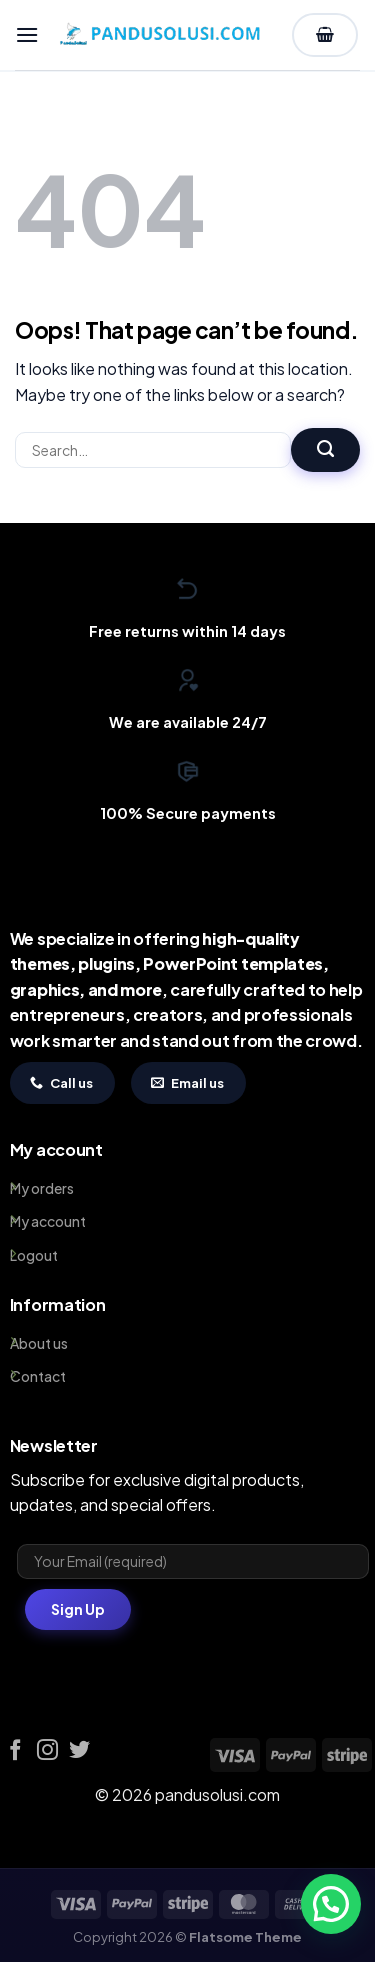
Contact (38, 1376)
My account (48, 1221)
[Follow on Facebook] (15, 1751)
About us (39, 1343)
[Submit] (325, 450)
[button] (27, 34)
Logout (34, 1255)
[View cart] (325, 35)
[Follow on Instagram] (47, 1751)
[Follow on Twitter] (79, 1751)
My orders (42, 1188)
